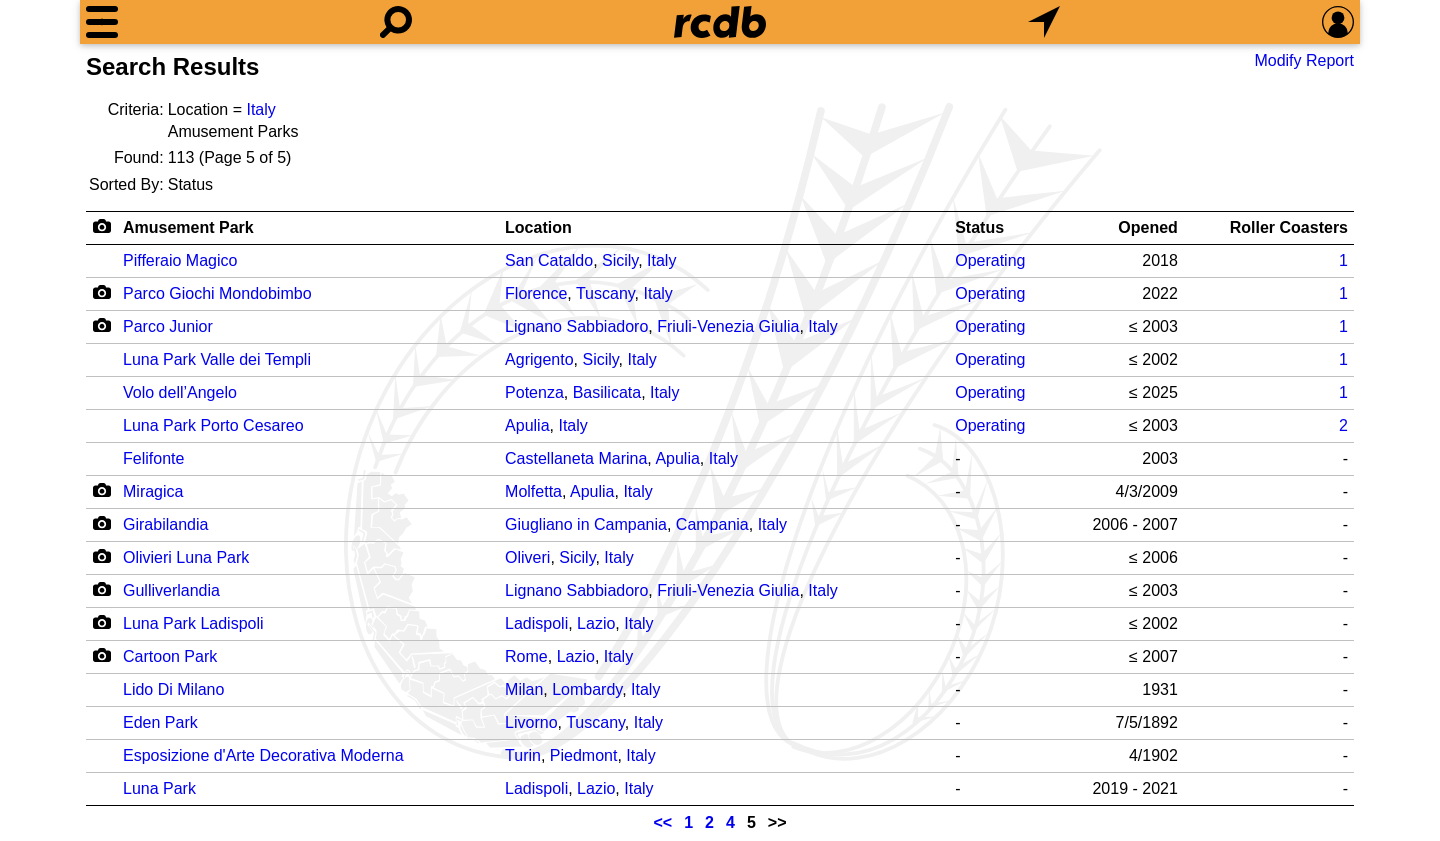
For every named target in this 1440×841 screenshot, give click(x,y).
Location (538, 227)
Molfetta (533, 491)
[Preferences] (1338, 22)
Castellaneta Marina (576, 458)
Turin (523, 755)
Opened (1148, 227)
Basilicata (607, 392)
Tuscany (605, 293)
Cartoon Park (170, 656)
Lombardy (587, 689)
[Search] (396, 22)
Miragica (153, 491)
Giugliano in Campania (586, 524)
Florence (536, 293)
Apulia (527, 425)
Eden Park (160, 722)
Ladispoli (536, 623)
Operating (990, 260)
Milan (524, 689)
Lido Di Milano (173, 689)
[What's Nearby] (1044, 22)
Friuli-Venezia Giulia (728, 326)
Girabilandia (165, 524)
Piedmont (584, 755)
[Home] (720, 22)
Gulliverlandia (171, 590)
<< (663, 822)
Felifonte (153, 458)
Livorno (531, 722)
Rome (526, 656)
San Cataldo (549, 260)
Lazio (596, 623)
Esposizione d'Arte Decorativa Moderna (263, 755)
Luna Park (159, 788)
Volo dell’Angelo (180, 392)
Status (979, 227)
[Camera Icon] (101, 292)
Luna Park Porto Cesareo (213, 425)
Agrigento (539, 359)
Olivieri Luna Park (186, 557)
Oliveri (527, 557)
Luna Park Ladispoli (193, 623)
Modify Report (1304, 60)
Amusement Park (188, 227)
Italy (260, 109)
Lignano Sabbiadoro (576, 326)
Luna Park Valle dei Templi (217, 359)
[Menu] (102, 22)
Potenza (534, 392)
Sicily (620, 260)
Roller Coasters (1289, 227)
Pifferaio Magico (180, 260)
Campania (712, 524)
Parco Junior (168, 326)
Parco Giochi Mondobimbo (217, 293)
